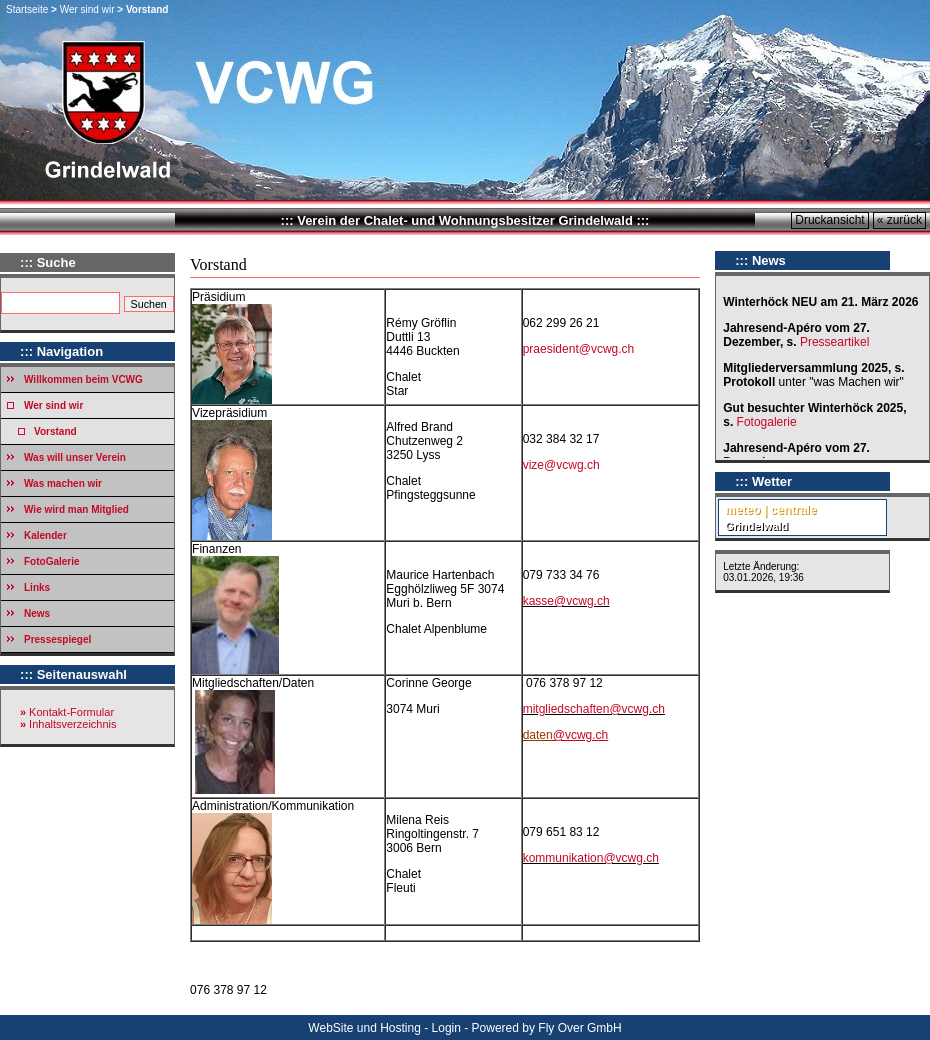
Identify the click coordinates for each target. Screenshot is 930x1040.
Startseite (27, 9)
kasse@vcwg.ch (566, 601)
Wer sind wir (87, 9)
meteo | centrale (770, 510)
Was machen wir (63, 483)
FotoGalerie (52, 561)
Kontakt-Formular (71, 712)
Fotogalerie (767, 422)
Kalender (45, 535)
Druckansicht (829, 220)
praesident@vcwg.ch (579, 349)
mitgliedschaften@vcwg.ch (594, 709)
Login (446, 1028)
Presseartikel (836, 342)
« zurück (899, 220)
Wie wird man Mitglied (76, 509)
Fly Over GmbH (579, 1028)
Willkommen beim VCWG (83, 379)
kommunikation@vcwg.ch (591, 858)
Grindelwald (756, 526)
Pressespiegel (57, 639)
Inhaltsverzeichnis (72, 724)
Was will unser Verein (75, 457)
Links (37, 587)
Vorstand (55, 431)
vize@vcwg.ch (561, 465)
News (37, 613)
